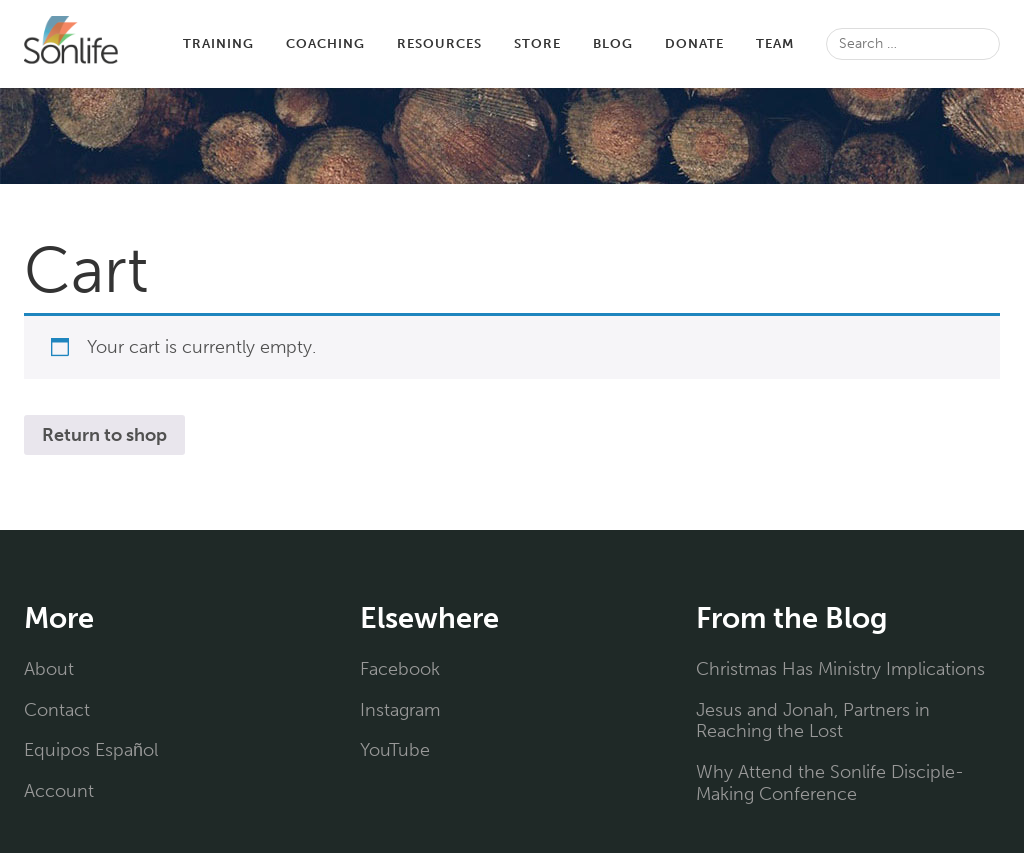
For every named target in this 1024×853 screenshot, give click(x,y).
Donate (664, 43)
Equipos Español (91, 750)
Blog (582, 43)
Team (746, 43)
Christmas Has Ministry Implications (838, 669)
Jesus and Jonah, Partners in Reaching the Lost (812, 721)
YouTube (395, 750)
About (47, 669)
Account (56, 791)
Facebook (399, 669)
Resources (401, 43)
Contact (55, 710)
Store (504, 43)
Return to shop (106, 435)
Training (177, 43)
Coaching (284, 43)
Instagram (400, 710)
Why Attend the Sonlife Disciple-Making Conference (824, 783)
